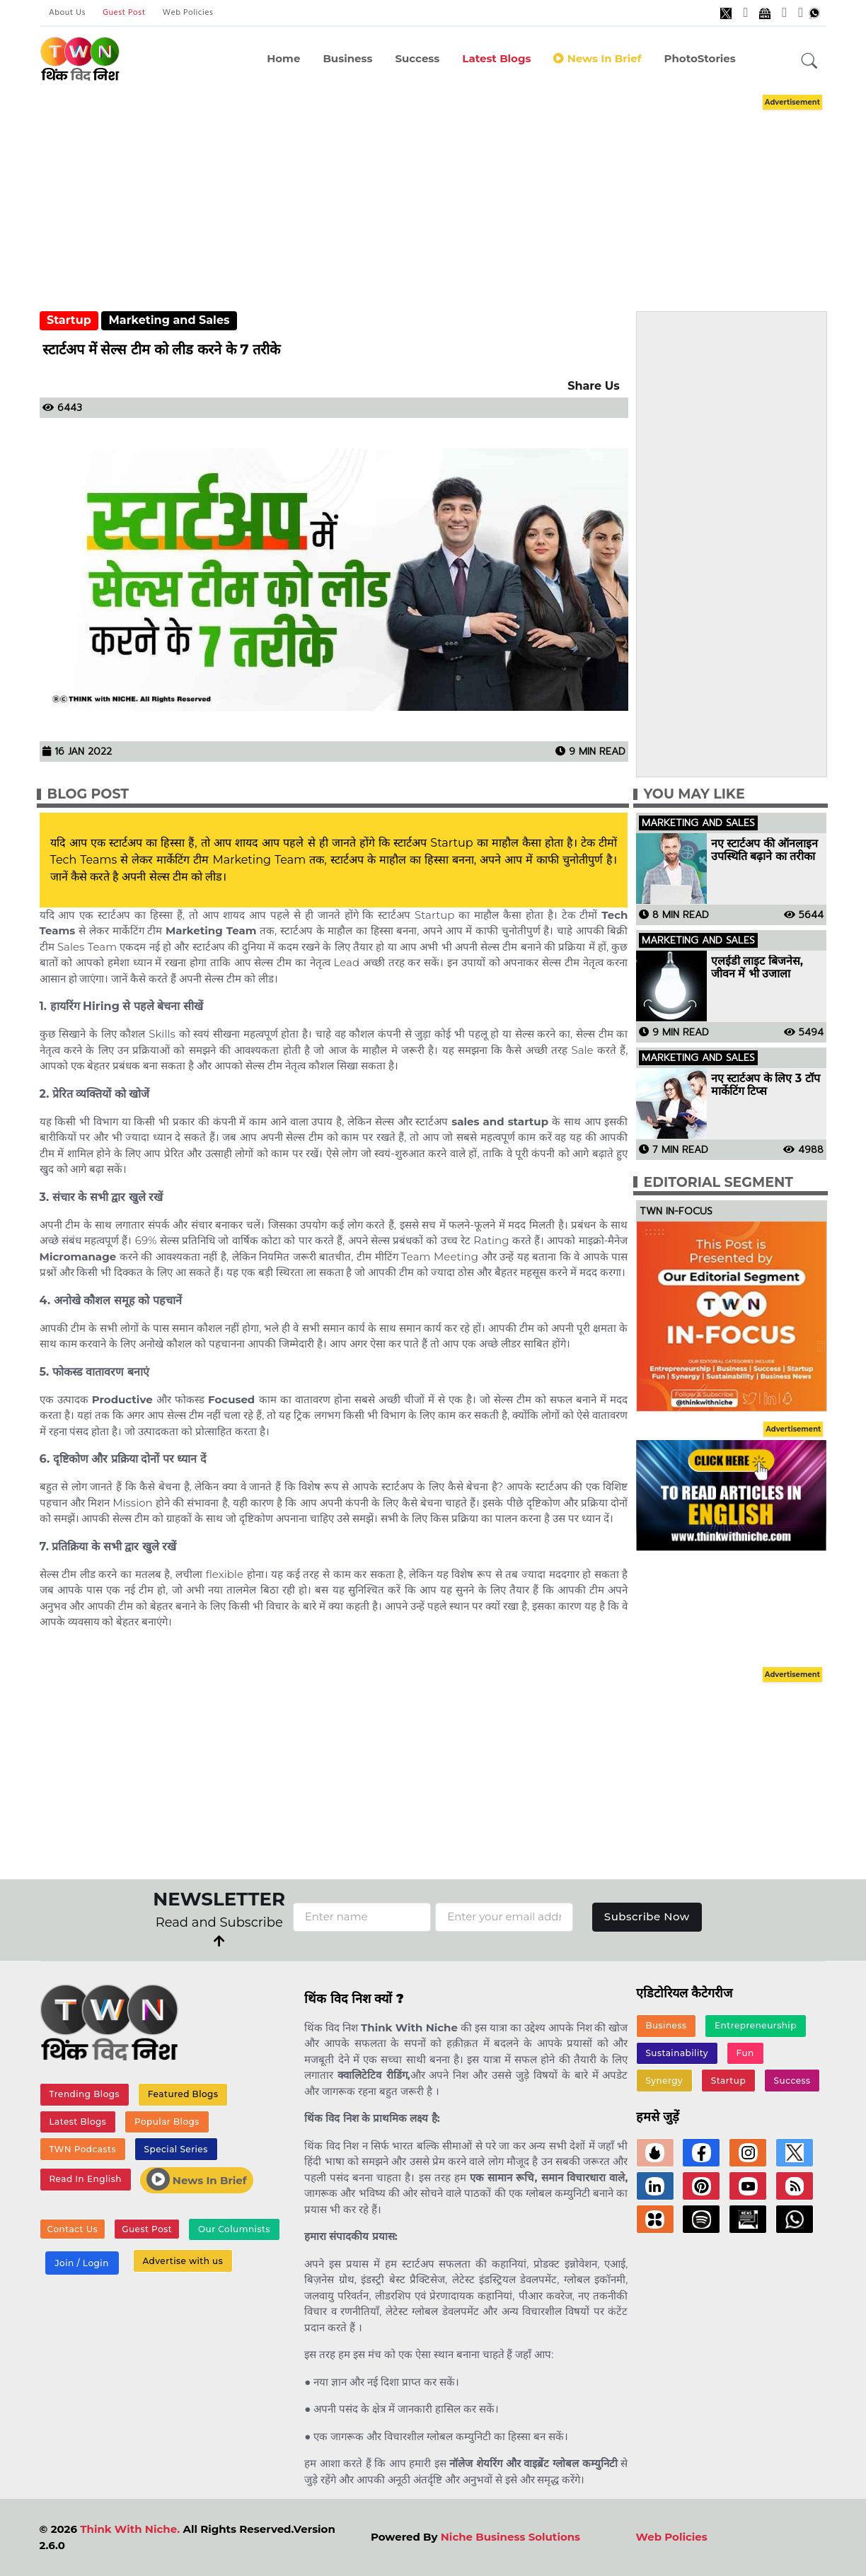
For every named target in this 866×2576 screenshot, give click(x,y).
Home (283, 58)
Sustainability (676, 2053)
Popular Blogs (167, 2121)
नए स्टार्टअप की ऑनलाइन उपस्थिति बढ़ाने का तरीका (765, 850)
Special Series (176, 2149)
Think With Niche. (130, 2529)
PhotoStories (699, 58)
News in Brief (597, 58)
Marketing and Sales (169, 320)
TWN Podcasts (82, 2149)
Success (417, 58)
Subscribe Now (647, 1916)
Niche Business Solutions (510, 2536)
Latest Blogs (496, 58)
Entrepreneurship (756, 2025)
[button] (809, 61)
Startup (69, 320)
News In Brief (196, 2179)
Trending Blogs (84, 2094)
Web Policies (188, 13)
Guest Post (124, 13)
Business (347, 58)
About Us (67, 13)
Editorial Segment (718, 1182)
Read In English (85, 2179)
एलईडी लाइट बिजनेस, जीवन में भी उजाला (757, 967)
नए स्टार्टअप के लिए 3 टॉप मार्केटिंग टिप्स (765, 1085)
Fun (745, 2053)
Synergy (664, 2080)
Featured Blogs (183, 2094)
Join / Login (81, 2263)
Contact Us (72, 2229)
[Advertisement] (451, 190)
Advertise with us (182, 2261)
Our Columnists (234, 2229)
